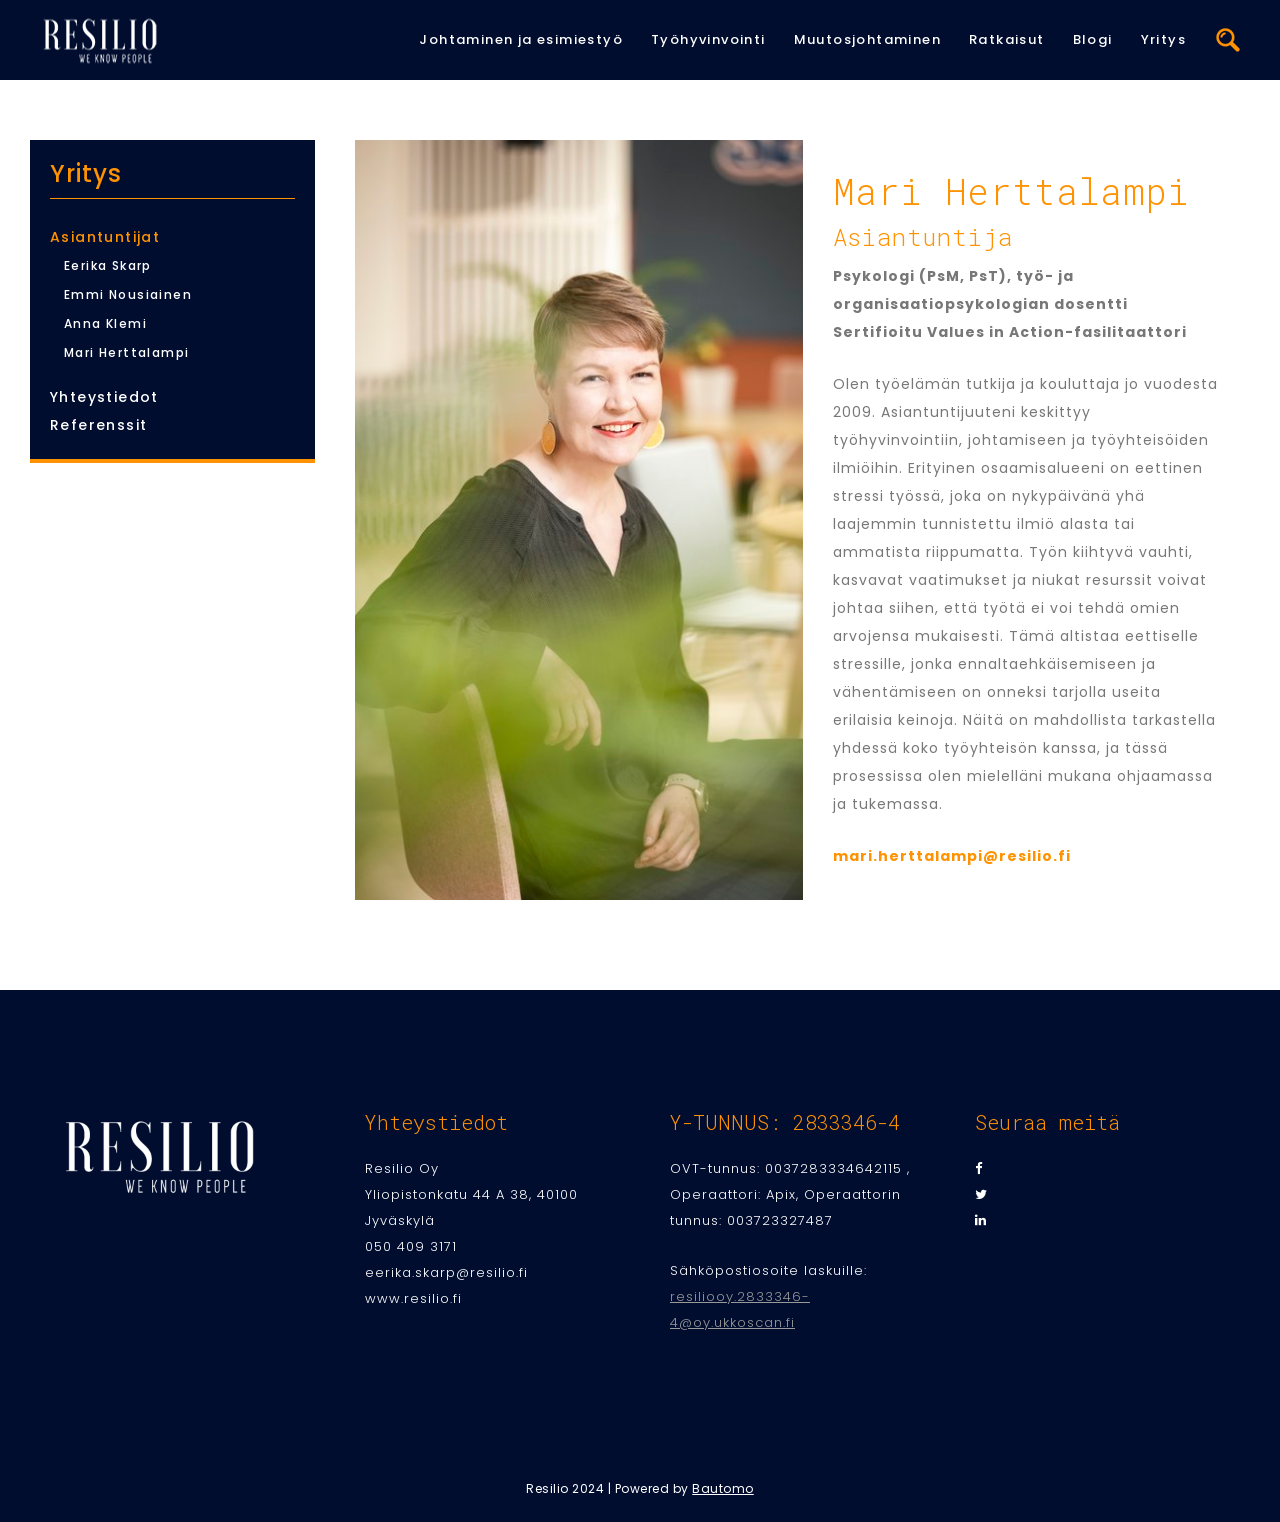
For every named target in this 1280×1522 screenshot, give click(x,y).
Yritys (1163, 39)
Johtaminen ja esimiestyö (521, 39)
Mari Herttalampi (126, 352)
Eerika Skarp (108, 265)
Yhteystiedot (104, 397)
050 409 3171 (411, 1246)
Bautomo (723, 1488)
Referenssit (98, 425)
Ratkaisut (1007, 39)
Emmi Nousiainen (128, 294)
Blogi (1093, 39)
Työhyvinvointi (708, 39)
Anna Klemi (105, 323)
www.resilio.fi (413, 1298)
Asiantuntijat (105, 237)
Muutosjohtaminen (867, 39)
